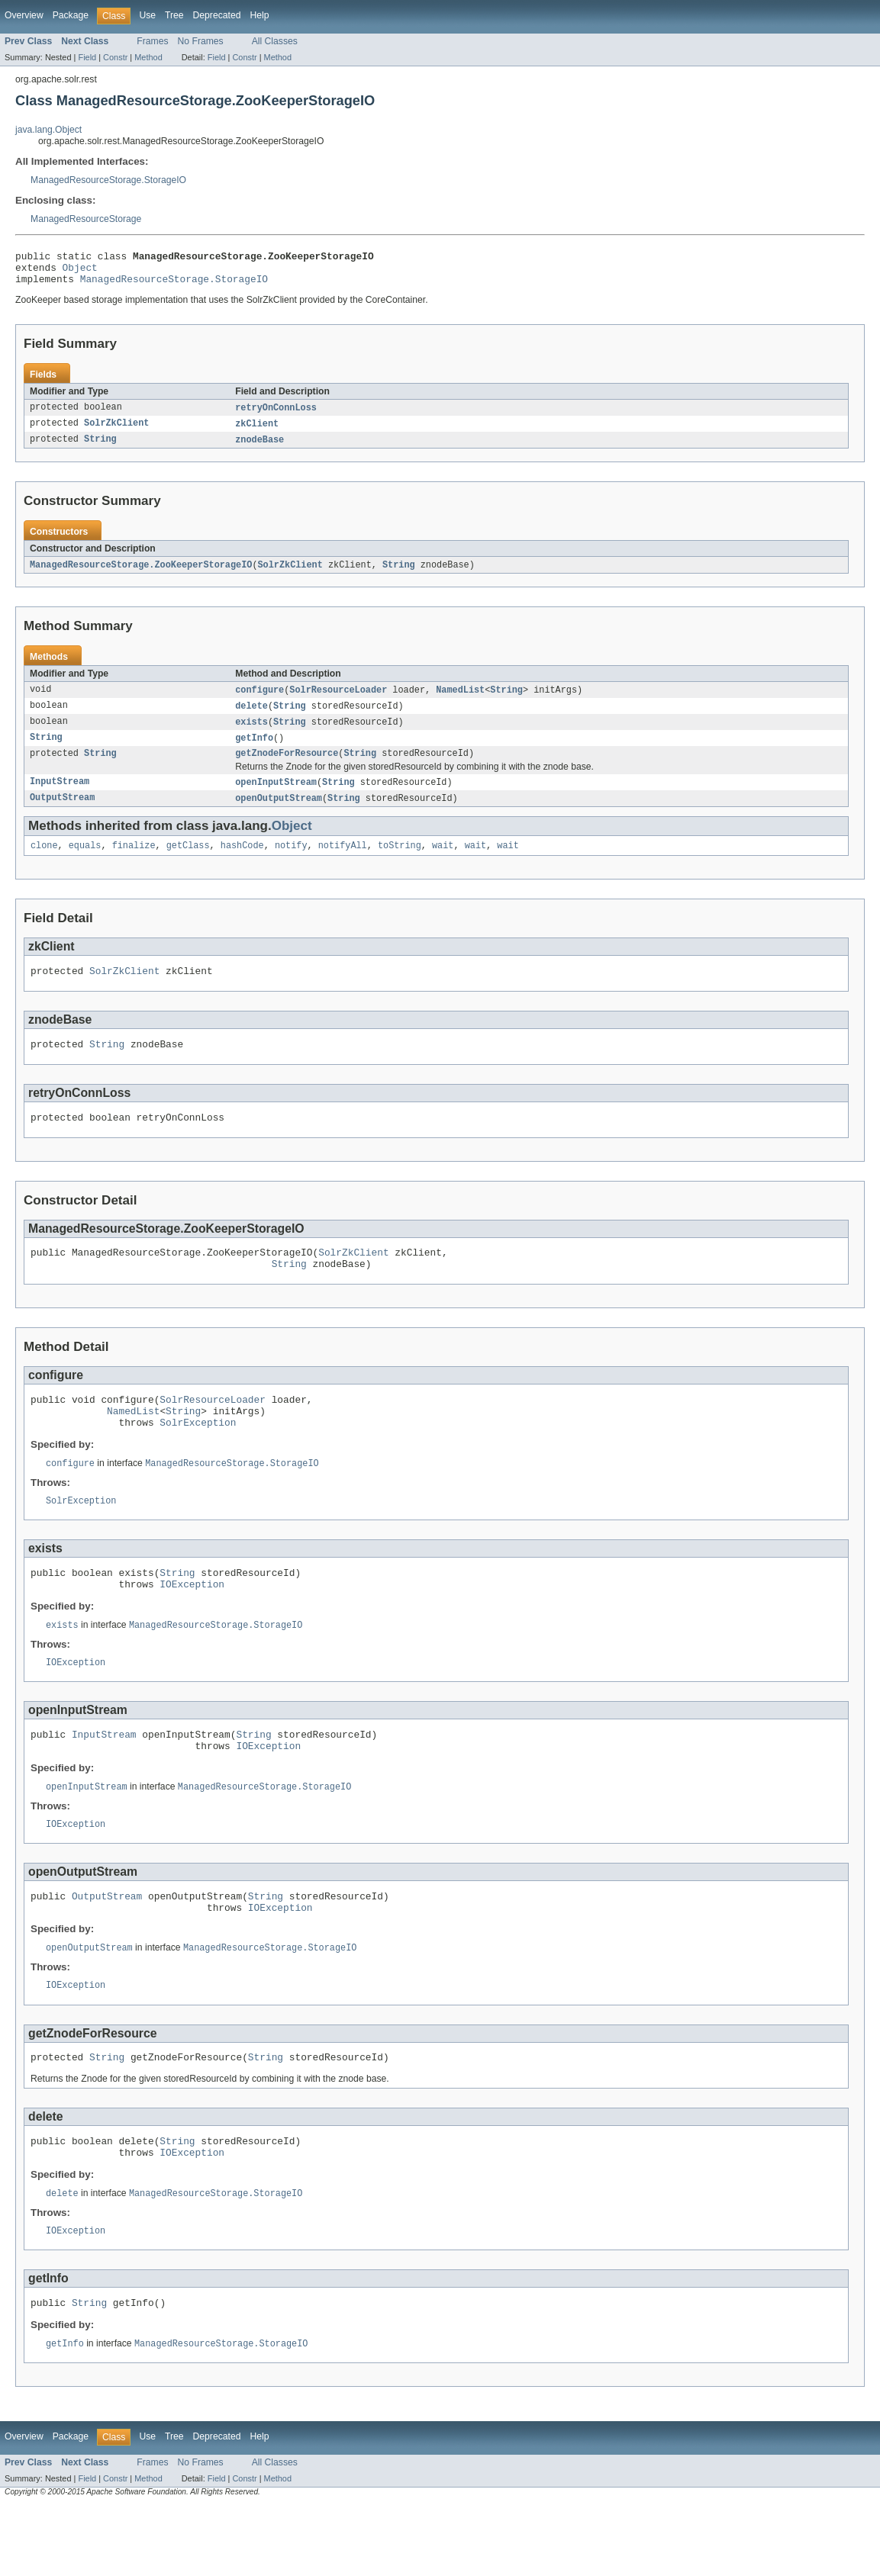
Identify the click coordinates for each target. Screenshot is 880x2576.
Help (259, 15)
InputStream (59, 797)
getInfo (254, 750)
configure (259, 700)
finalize (134, 863)
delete (251, 717)
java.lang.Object (48, 129)
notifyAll (342, 863)
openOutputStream (278, 814)
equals (85, 863)
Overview (24, 15)
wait (442, 863)
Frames (152, 41)
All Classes (275, 41)
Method (148, 57)
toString (399, 863)
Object (80, 271)
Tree (174, 15)
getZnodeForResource (286, 767)
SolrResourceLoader (338, 700)
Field (87, 57)
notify (291, 863)
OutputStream (62, 814)
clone (44, 863)
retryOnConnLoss (276, 415)
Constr (115, 57)
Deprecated (217, 15)
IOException (192, 1626)
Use (147, 15)
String (100, 448)
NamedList (460, 700)
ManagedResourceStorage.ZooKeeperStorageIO (141, 574)
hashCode (242, 863)
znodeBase (259, 448)
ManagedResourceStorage (86, 219)
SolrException (198, 1458)
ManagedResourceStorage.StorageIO (108, 180)
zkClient (257, 432)
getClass (188, 863)
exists (251, 734)
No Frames (201, 41)
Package (71, 15)
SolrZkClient (116, 432)
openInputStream (276, 797)
